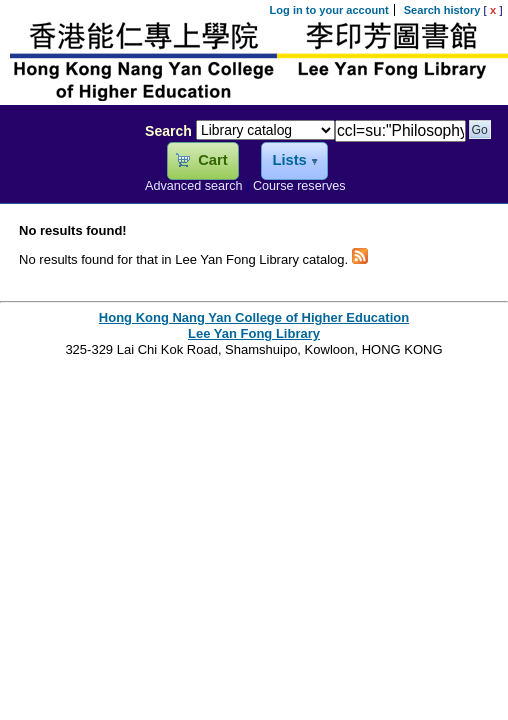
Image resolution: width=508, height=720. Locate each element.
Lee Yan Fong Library (67, 174)
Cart (212, 160)
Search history (442, 10)
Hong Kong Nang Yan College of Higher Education (254, 317)
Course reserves (299, 186)
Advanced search (194, 186)
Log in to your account (329, 10)
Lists (289, 160)
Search (168, 131)
